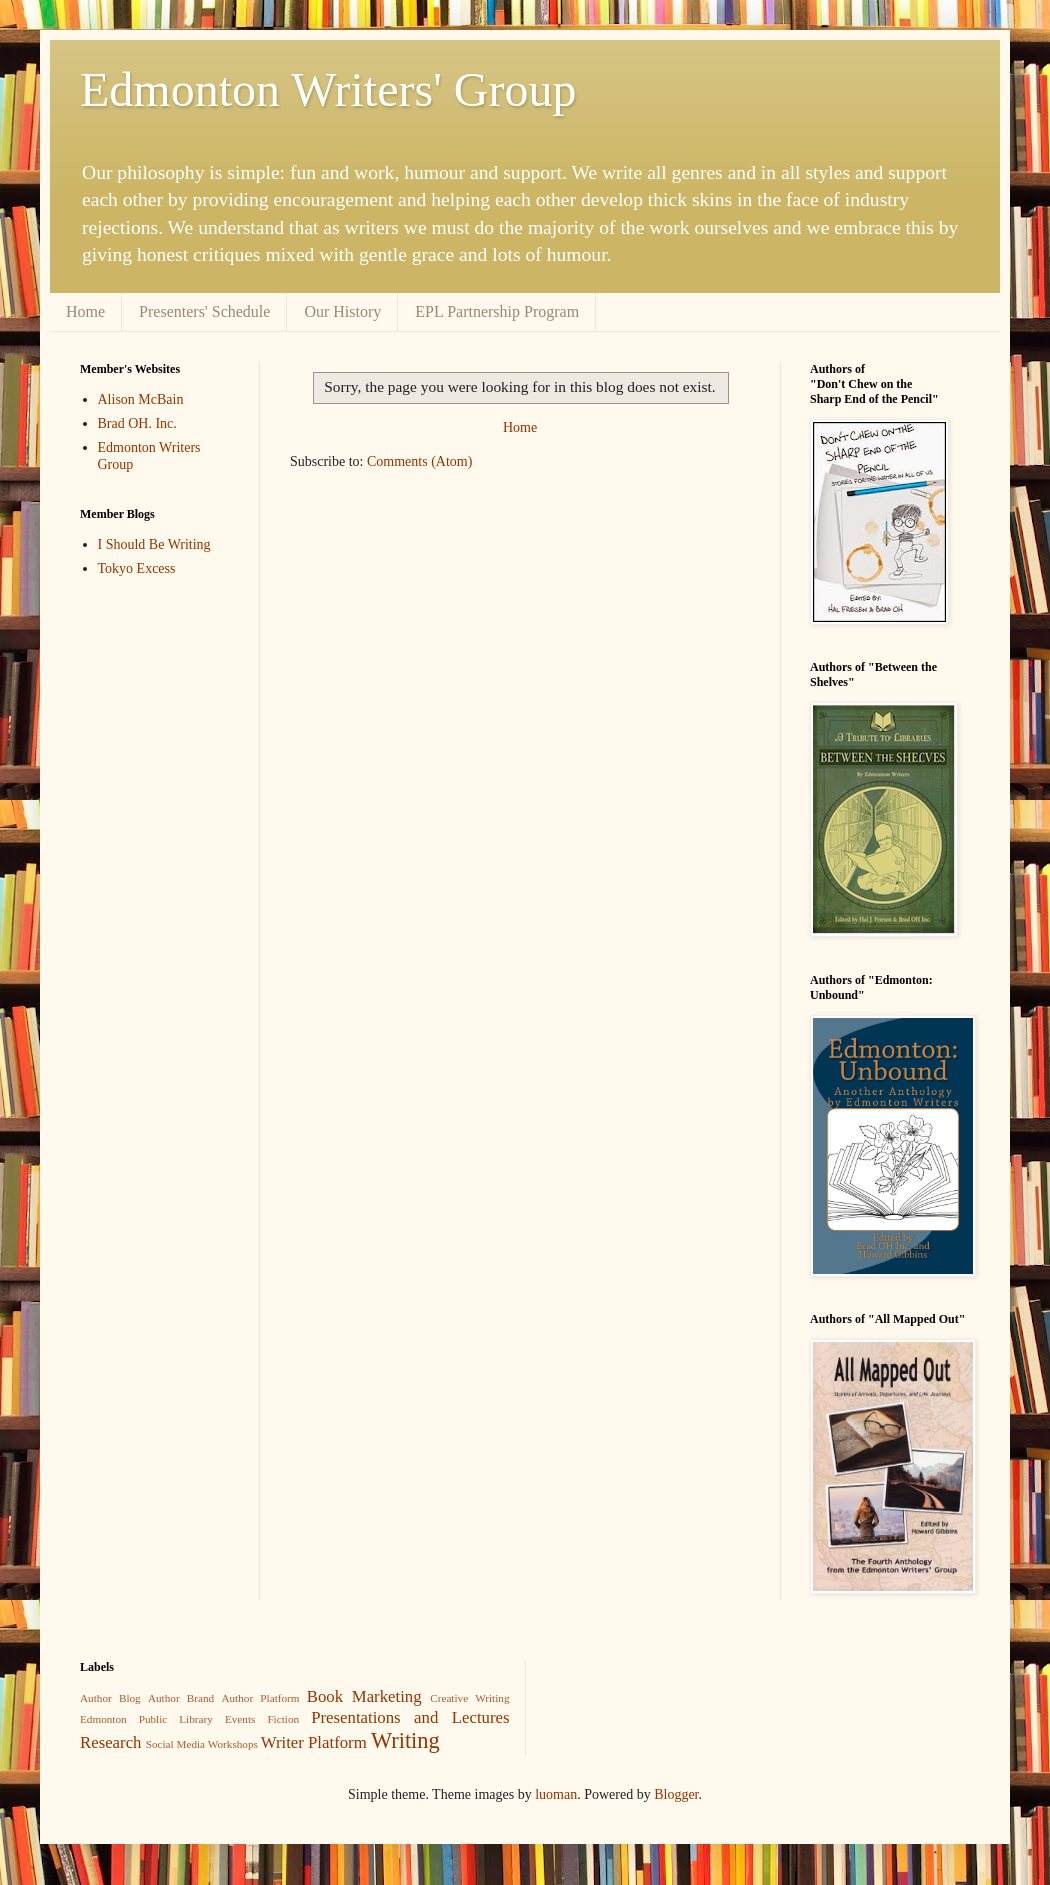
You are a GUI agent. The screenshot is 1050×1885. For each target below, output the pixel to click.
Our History (342, 311)
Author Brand (181, 1698)
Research (111, 1742)
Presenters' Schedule (204, 311)
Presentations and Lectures (410, 1717)
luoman (556, 1794)
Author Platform (260, 1698)
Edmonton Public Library (146, 1719)
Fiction (283, 1719)
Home (85, 311)
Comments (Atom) (419, 461)
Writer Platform (314, 1742)
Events (240, 1719)
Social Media (175, 1744)
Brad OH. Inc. (137, 423)
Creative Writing (469, 1698)
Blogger (676, 1794)
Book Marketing (364, 1696)
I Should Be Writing (154, 544)
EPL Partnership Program (497, 311)
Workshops (233, 1744)
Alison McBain (141, 399)
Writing (405, 1740)
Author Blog (110, 1698)
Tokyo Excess (137, 568)
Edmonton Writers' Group (328, 89)
